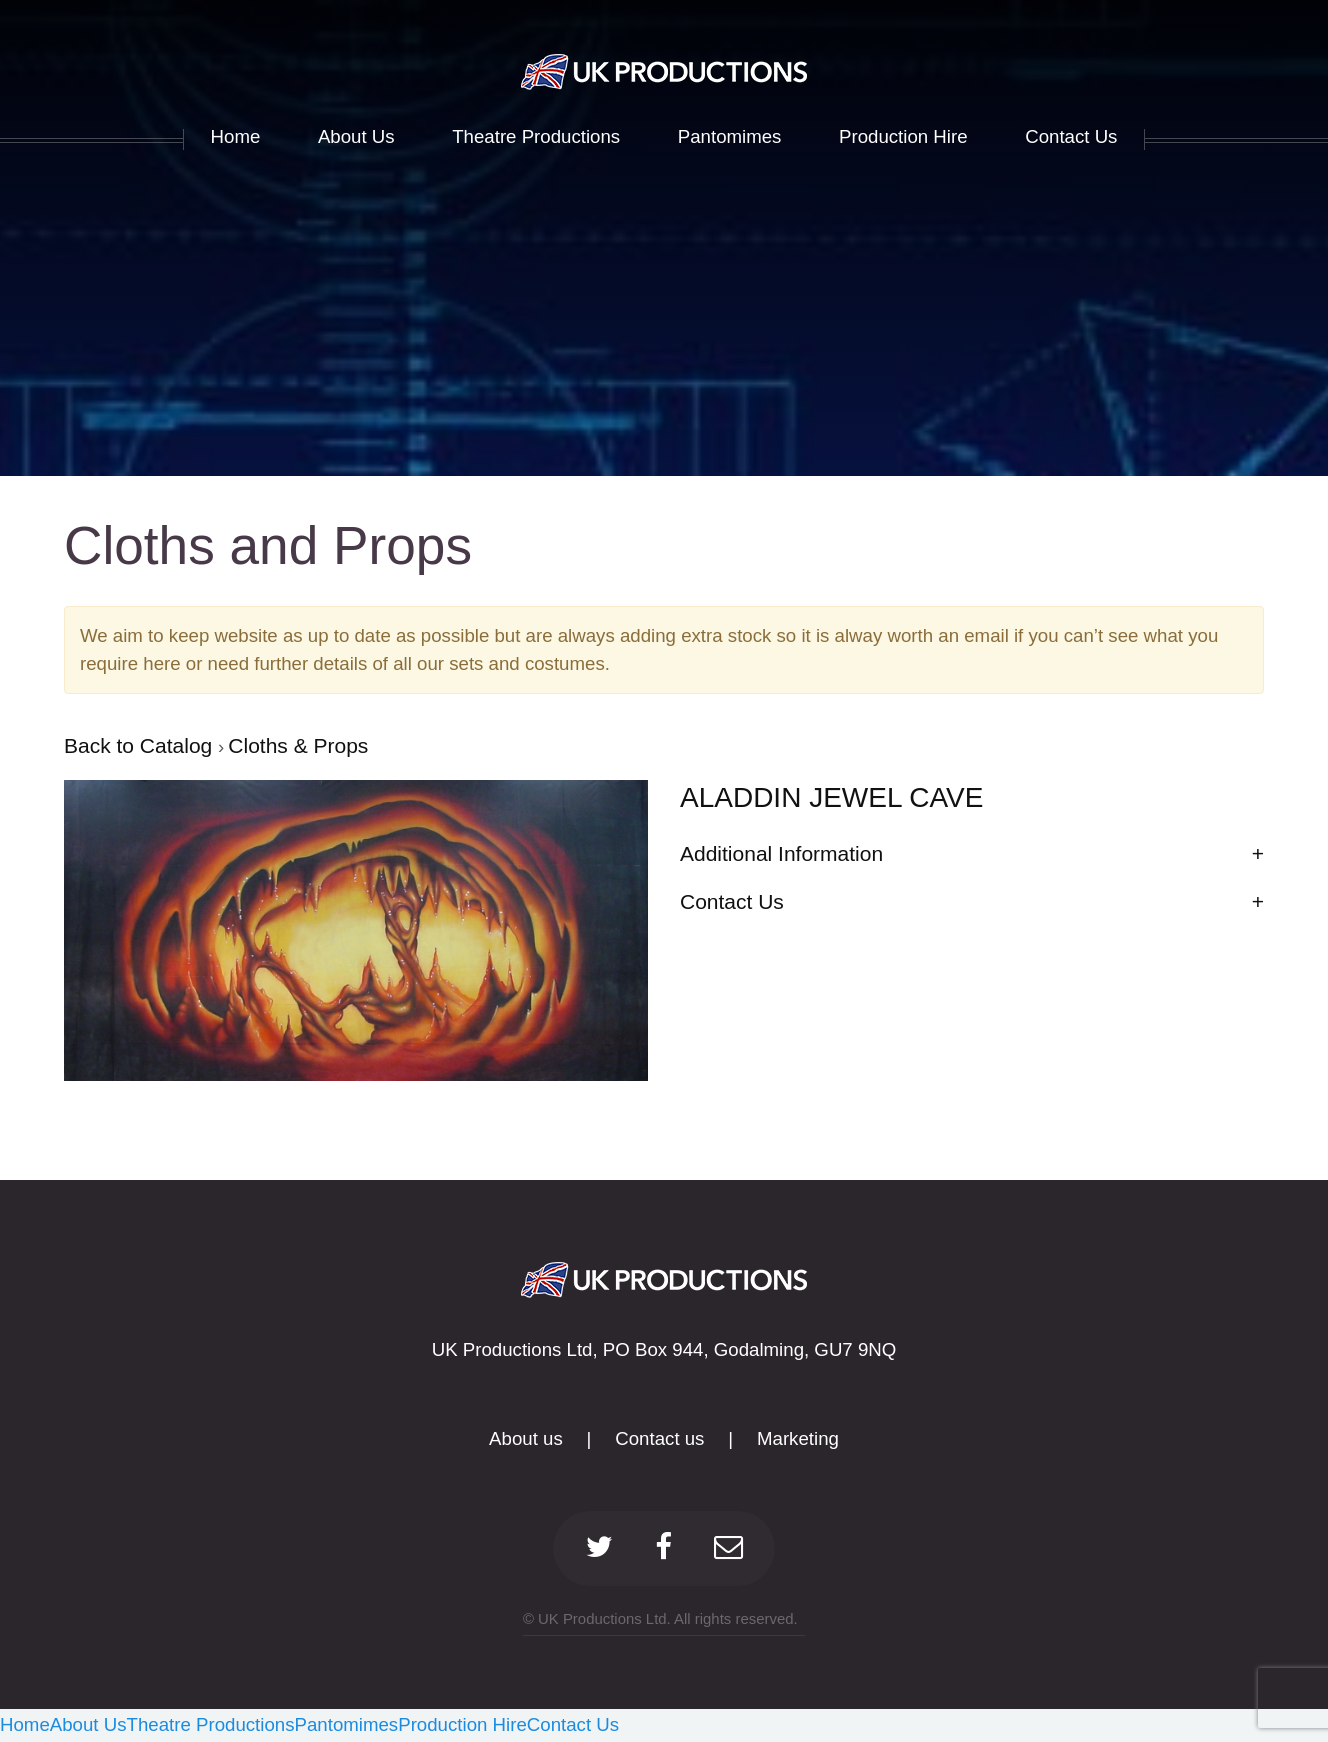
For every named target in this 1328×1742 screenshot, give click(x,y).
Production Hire (462, 1724)
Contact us (659, 1438)
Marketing (798, 1438)
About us (526, 1438)
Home (25, 1724)
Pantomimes (347, 1724)
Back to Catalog (141, 745)
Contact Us (573, 1724)
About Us (88, 1724)
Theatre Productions (211, 1724)
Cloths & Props (298, 745)
